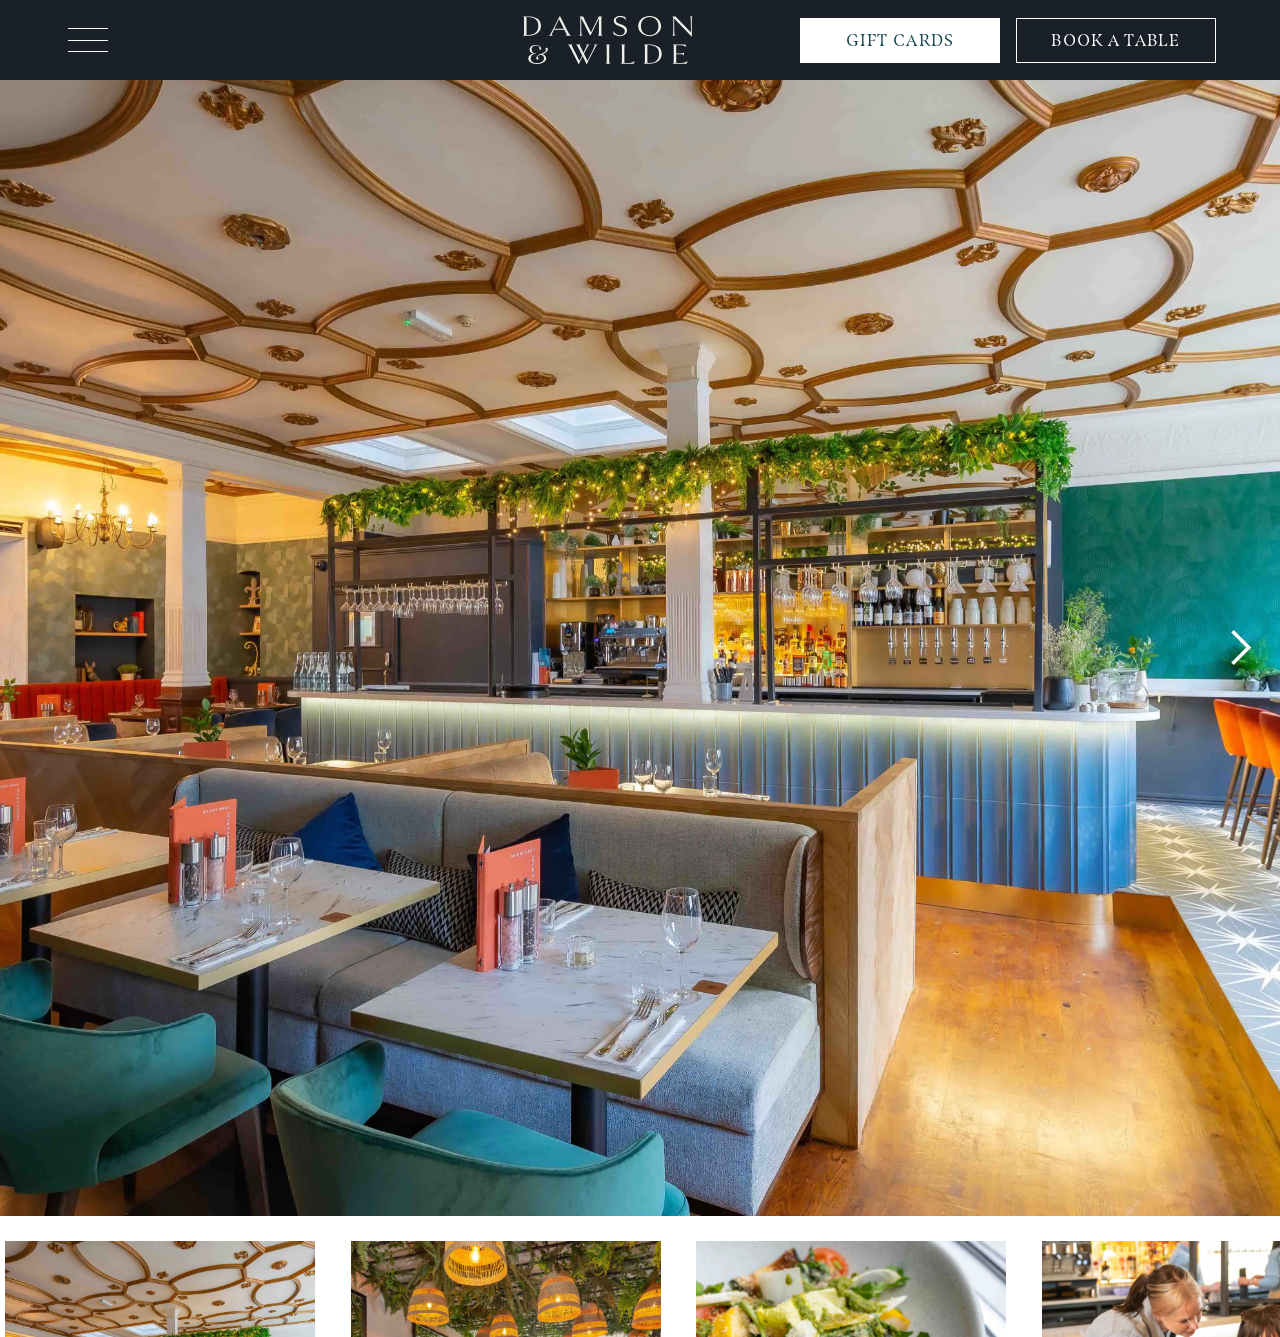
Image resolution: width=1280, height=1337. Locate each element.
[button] (88, 40)
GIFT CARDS (900, 40)
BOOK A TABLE (1115, 40)
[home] (608, 39)
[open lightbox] (640, 648)
